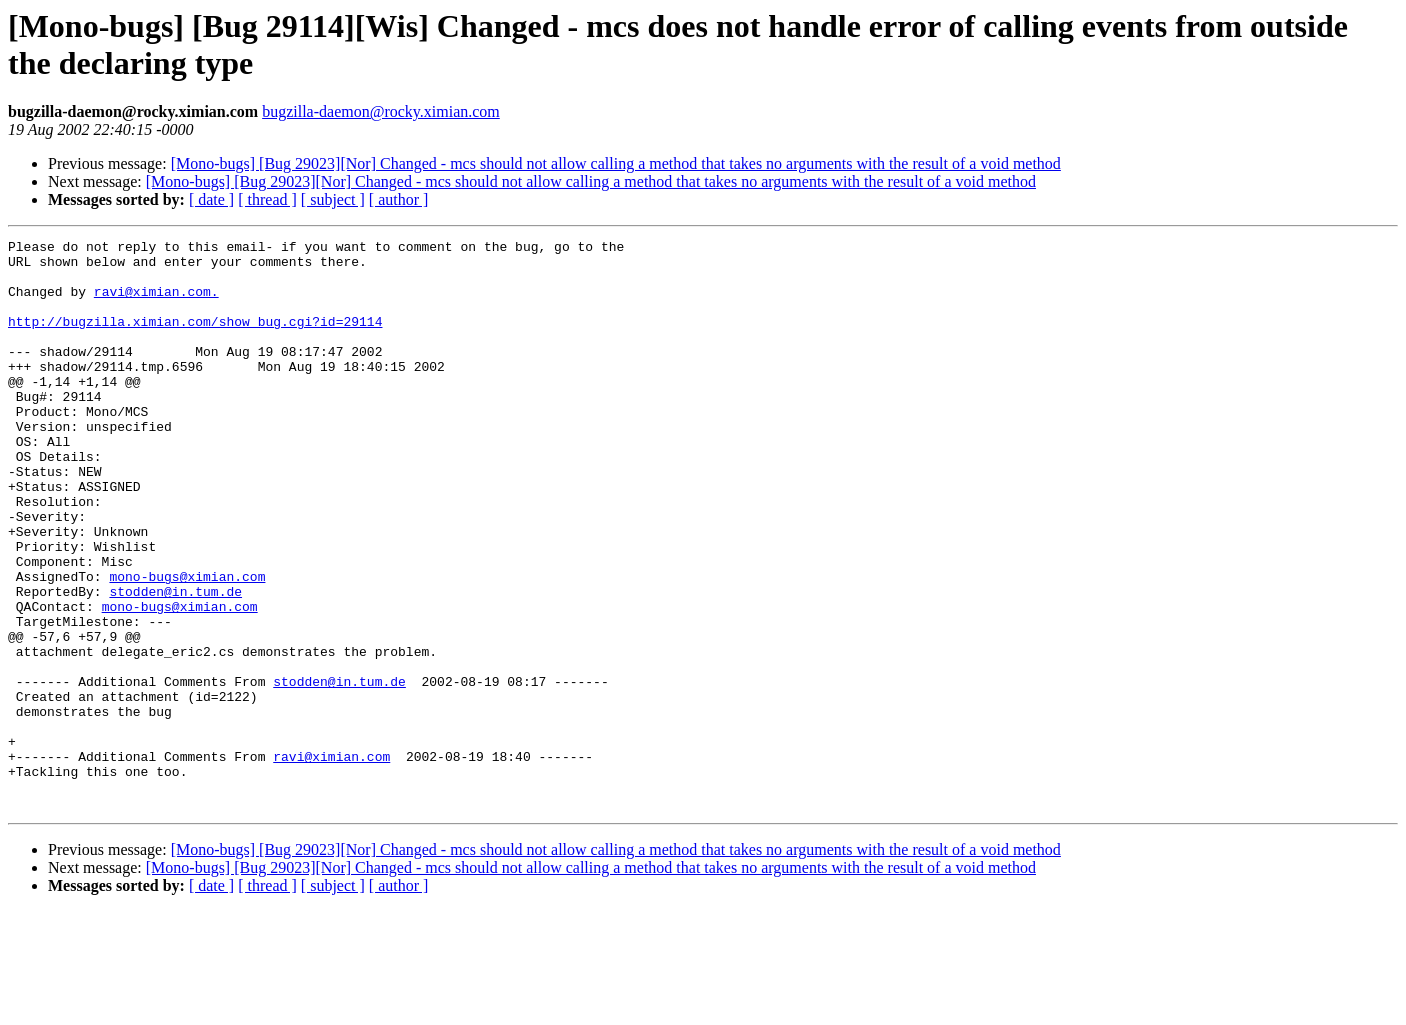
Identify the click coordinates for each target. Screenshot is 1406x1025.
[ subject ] (333, 199)
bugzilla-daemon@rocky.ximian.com (381, 111)
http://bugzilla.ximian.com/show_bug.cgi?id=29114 (195, 339)
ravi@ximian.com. (156, 303)
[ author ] (399, 199)
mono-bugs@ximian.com (187, 645)
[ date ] (211, 199)
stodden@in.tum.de (175, 663)
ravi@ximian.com (331, 861)
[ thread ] (267, 199)
